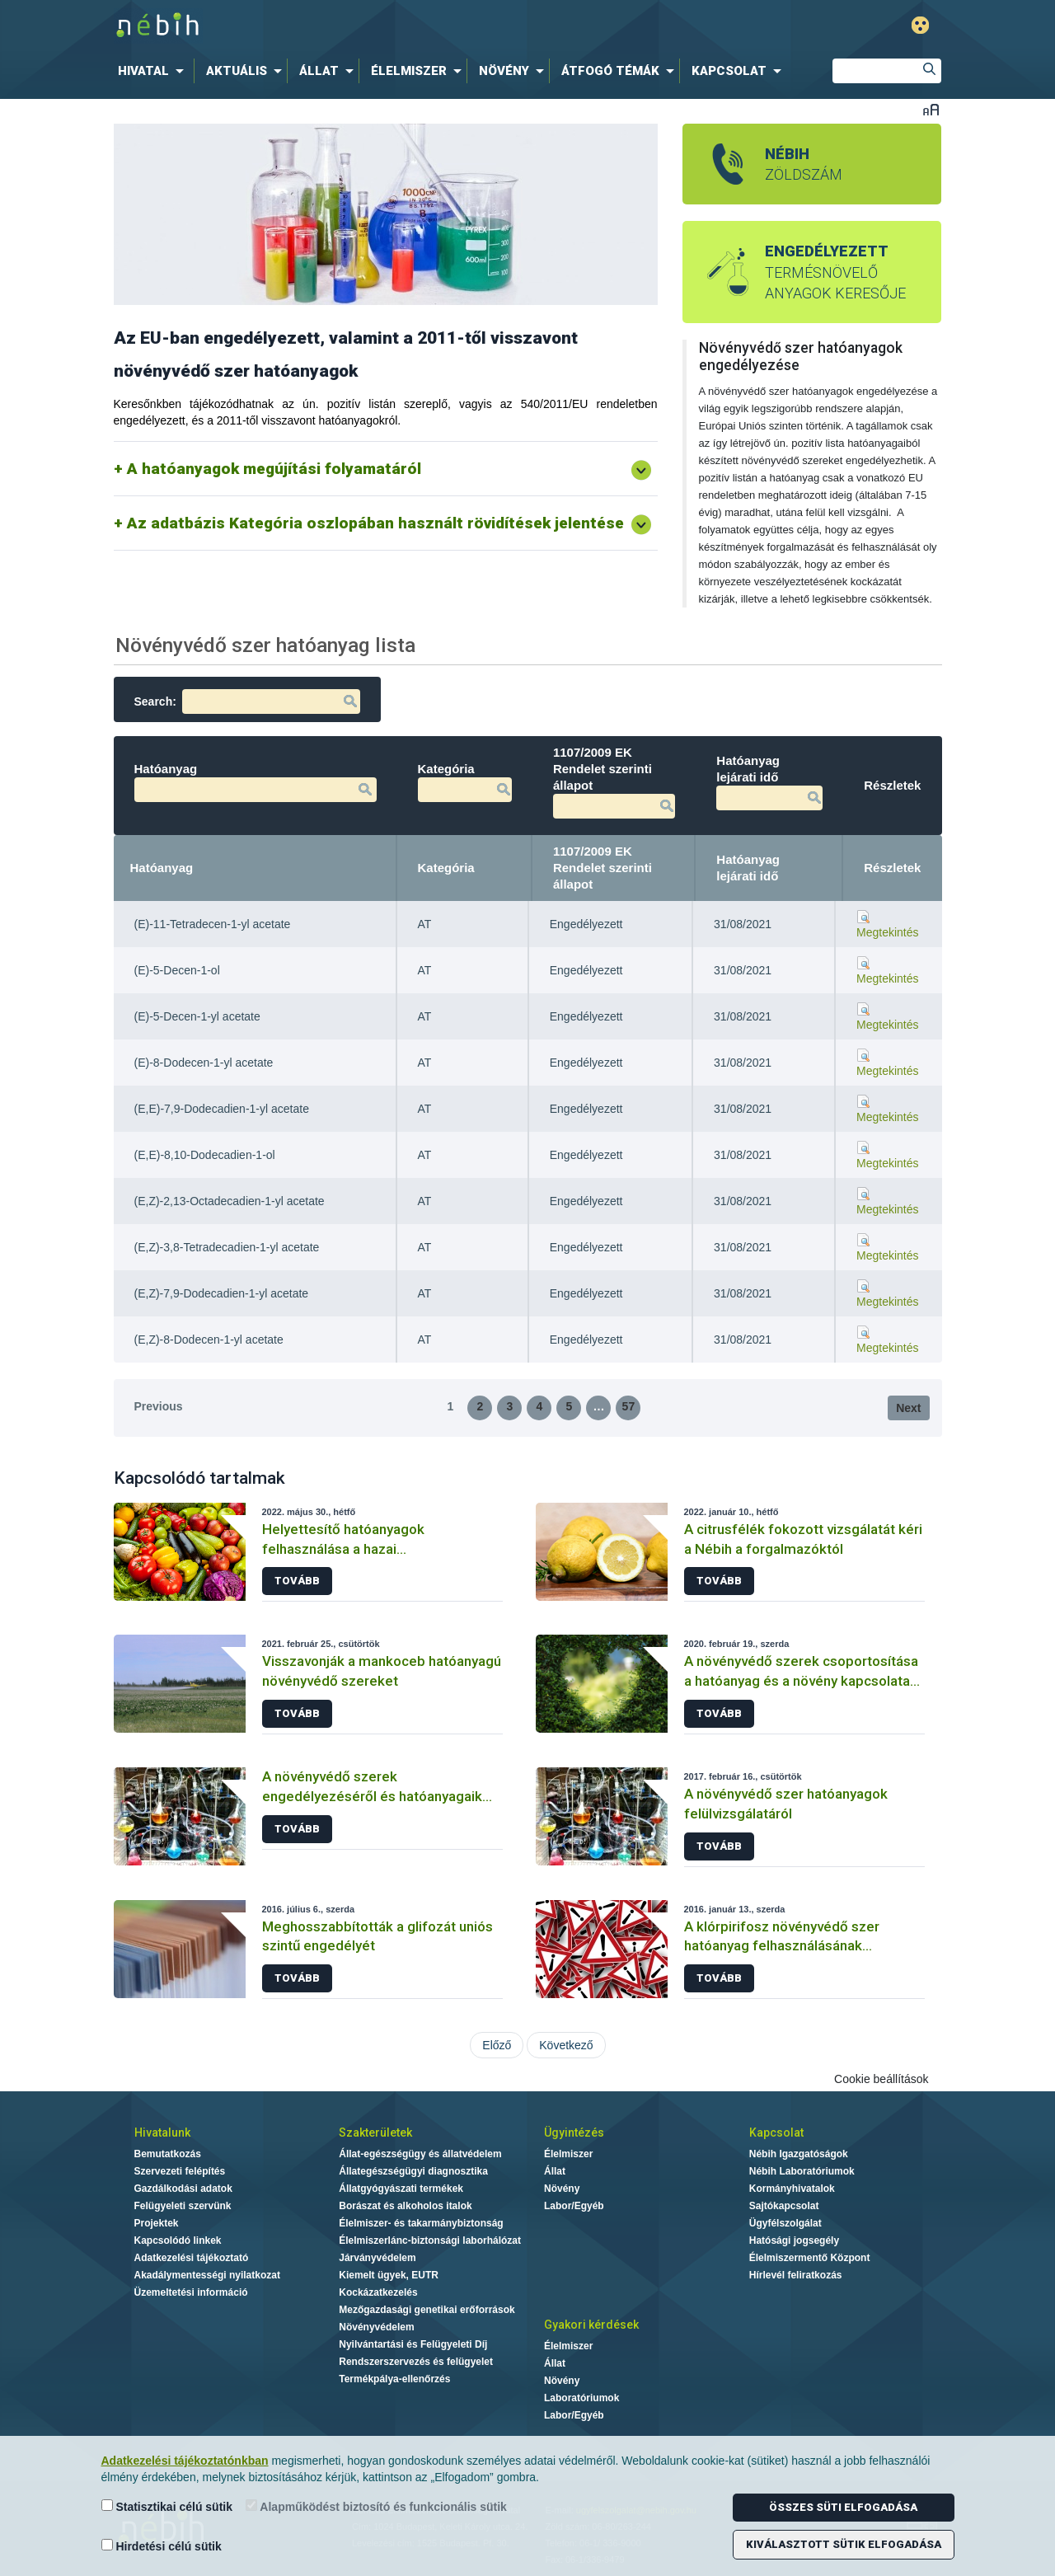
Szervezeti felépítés (180, 2171)
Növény (561, 2188)
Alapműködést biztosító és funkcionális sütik (376, 2506)
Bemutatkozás (167, 2154)
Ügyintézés (574, 2132)
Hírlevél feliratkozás (795, 2275)
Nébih (356, 26)
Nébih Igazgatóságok (798, 2154)
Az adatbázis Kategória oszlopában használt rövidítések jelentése (375, 523)
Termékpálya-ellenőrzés (394, 2379)
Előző (496, 2045)
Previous (158, 1406)
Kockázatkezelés (378, 2292)
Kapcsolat (776, 2132)
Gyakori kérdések (591, 2324)
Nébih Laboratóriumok (802, 2171)
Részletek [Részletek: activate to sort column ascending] (892, 868)
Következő (566, 2045)
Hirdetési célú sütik (161, 2546)
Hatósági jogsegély (794, 2240)
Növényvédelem (376, 2327)
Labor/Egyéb (574, 2206)
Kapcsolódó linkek (178, 2240)
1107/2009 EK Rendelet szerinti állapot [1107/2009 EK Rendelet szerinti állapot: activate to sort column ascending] (602, 867)
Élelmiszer (568, 2154)
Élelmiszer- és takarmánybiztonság (421, 2223)
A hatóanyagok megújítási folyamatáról (274, 468)
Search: (247, 701)
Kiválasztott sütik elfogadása (843, 2544)
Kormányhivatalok (792, 2188)
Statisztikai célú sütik (167, 2506)
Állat (554, 2171)
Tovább (297, 1580)
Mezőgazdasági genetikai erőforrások (426, 2310)
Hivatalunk (162, 2132)
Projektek (156, 2223)
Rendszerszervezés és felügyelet (416, 2361)
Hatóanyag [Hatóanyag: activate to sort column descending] (162, 868)
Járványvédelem (377, 2258)
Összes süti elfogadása (843, 2507)
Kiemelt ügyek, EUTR (388, 2275)
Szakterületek (375, 2132)
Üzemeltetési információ (191, 2292)
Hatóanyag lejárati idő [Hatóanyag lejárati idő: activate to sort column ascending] (748, 867)
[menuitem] (154, 71)
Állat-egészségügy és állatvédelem (420, 2154)
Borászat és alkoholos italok (405, 2206)
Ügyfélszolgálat (785, 2223)
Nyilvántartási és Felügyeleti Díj (413, 2344)
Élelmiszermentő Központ (809, 2258)
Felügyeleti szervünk (183, 2206)
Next (908, 1408)
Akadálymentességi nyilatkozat (207, 2275)
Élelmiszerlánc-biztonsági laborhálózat (430, 2240)
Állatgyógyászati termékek (401, 2188)
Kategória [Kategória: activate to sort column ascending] (446, 868)
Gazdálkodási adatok (183, 2188)
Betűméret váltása (931, 109)
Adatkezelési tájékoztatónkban (185, 2460)
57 (628, 1406)
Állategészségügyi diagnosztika (413, 2171)
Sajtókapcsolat (784, 2206)
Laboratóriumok (581, 2398)
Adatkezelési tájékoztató (191, 2258)
